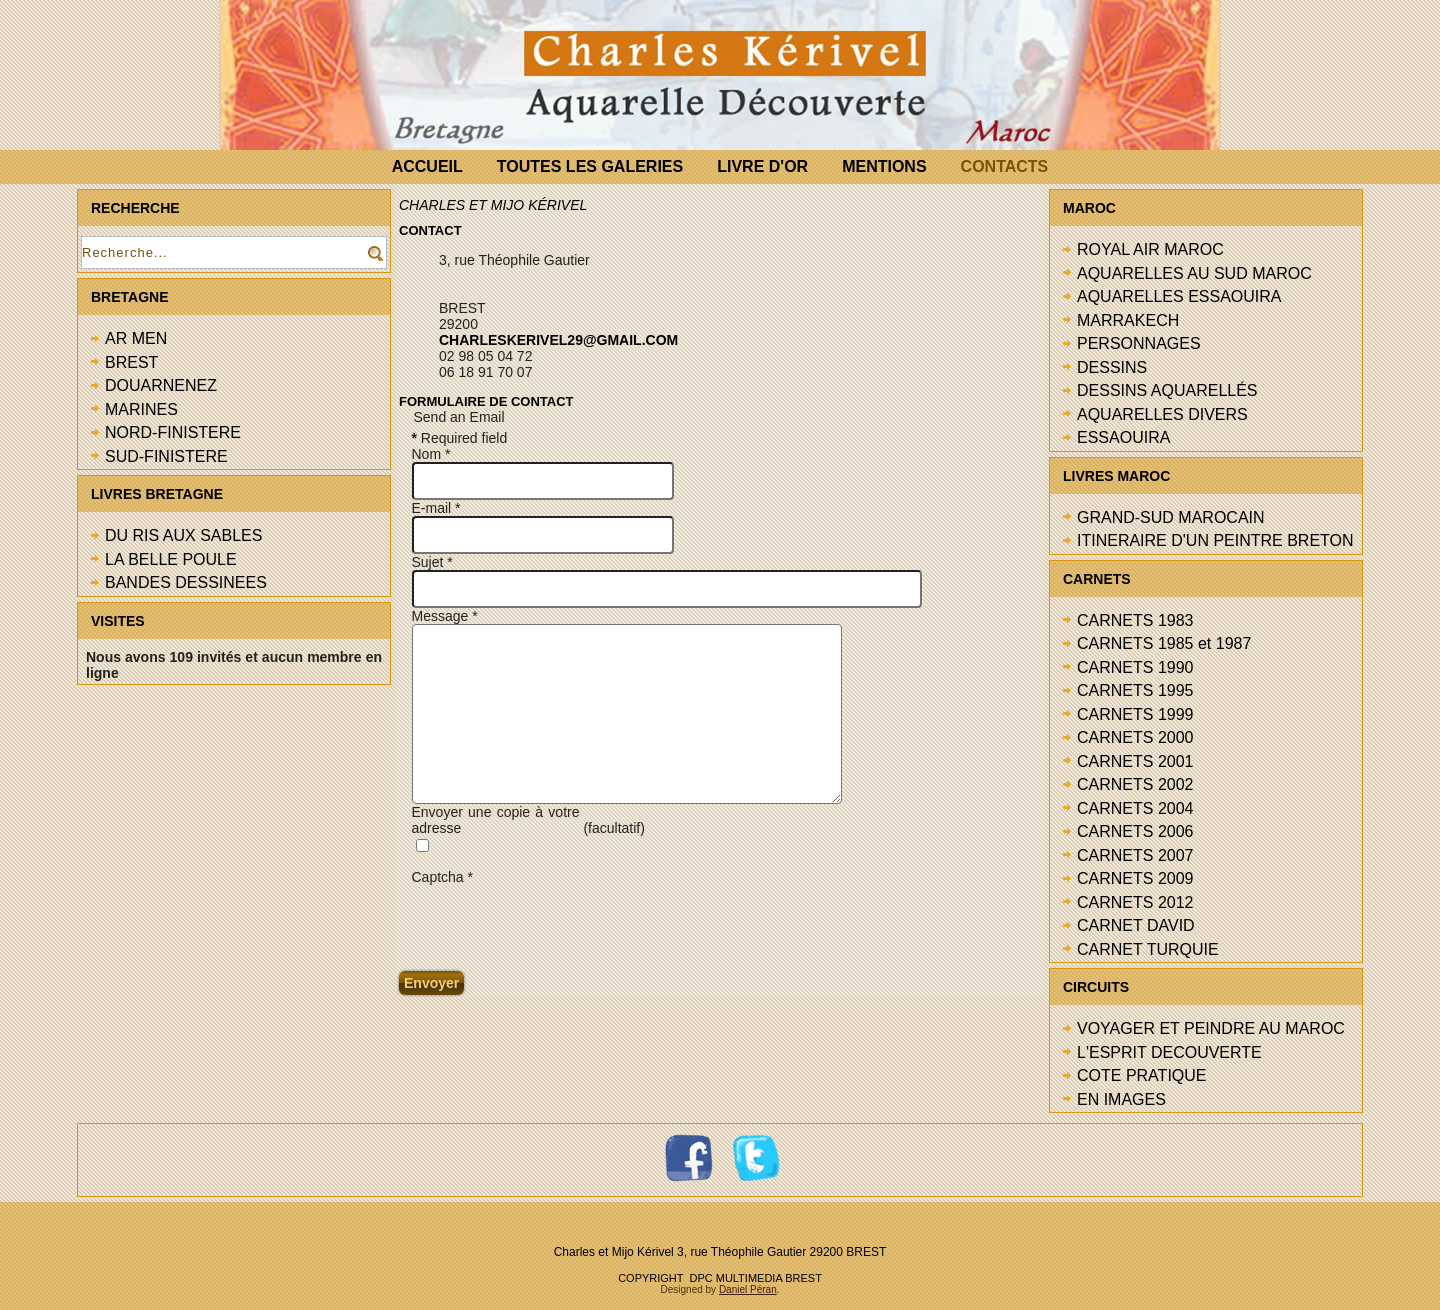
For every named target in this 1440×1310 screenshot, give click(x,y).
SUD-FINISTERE (166, 456)
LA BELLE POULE (171, 559)
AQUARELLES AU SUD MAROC (1194, 273)
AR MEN (136, 338)
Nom (431, 454)
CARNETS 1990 (1135, 667)
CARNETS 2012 (1135, 902)
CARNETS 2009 (1135, 878)
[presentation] (564, 924)
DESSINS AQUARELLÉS (1167, 390)
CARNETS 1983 (1135, 620)
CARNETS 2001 (1135, 761)
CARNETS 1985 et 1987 (1164, 643)
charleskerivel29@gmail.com (558, 340)
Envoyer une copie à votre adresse (496, 820)
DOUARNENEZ (161, 385)
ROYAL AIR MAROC (1150, 249)
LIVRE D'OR (762, 166)
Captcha (443, 877)
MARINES (141, 409)
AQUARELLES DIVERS (1162, 414)
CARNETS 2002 (1135, 784)
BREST (131, 362)
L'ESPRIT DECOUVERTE (1169, 1052)
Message (445, 616)
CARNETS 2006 (1135, 831)
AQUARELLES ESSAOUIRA (1179, 296)
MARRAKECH (1128, 320)
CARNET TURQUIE (1148, 949)
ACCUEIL (427, 166)
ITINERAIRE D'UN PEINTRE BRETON (1215, 540)
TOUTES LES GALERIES (590, 166)
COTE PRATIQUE (1142, 1075)
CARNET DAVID (1136, 925)
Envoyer (431, 983)
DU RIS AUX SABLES (183, 535)
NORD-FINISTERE (173, 432)
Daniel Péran (748, 1289)
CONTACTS (1005, 166)
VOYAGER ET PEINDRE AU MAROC (1211, 1028)
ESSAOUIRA (1123, 437)
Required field (460, 438)
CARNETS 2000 (1135, 737)
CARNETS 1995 (1135, 690)
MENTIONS (884, 166)
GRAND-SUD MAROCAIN (1171, 517)
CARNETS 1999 (1135, 714)
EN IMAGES (1121, 1099)
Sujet (432, 562)
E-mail (436, 508)
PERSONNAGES (1139, 343)
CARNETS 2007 (1135, 855)
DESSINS (1112, 367)
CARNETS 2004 (1135, 808)
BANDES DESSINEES (186, 582)
